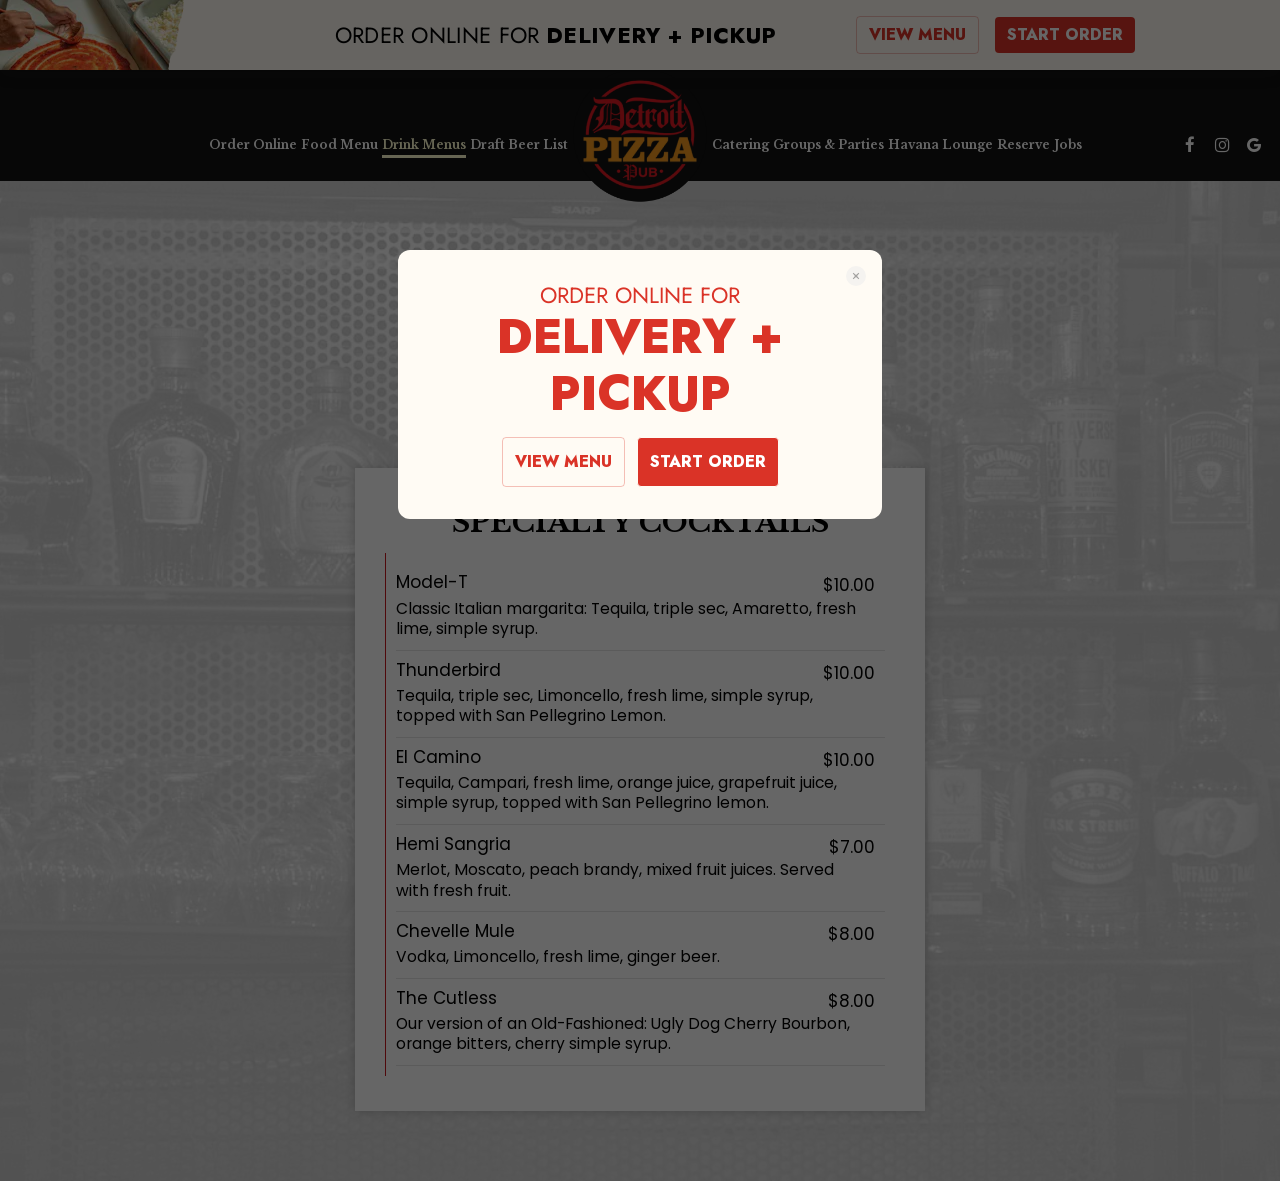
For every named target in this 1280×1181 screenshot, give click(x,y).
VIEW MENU (563, 461)
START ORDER (708, 461)
